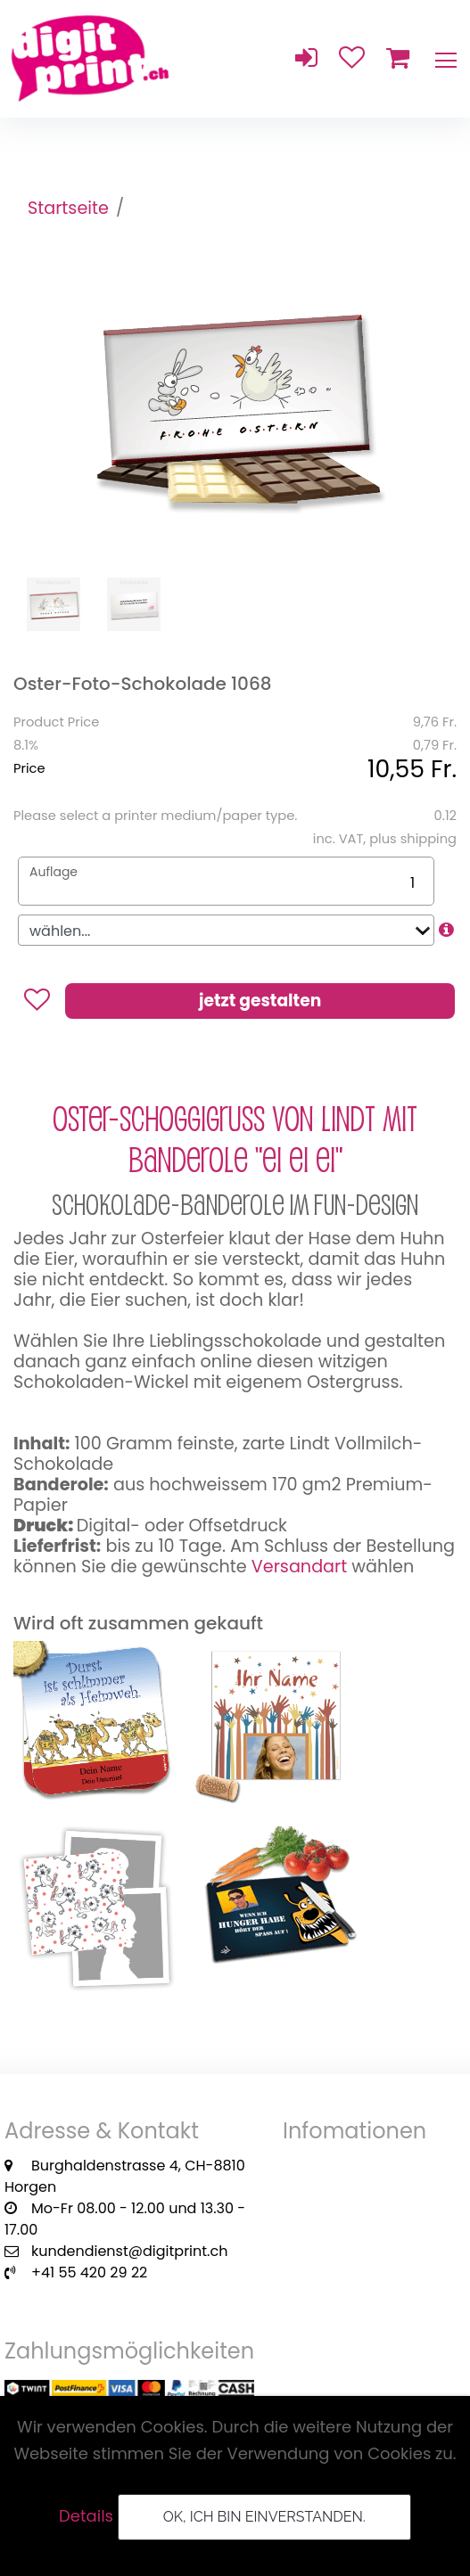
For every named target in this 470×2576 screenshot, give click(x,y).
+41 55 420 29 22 (89, 2272)
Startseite (68, 208)
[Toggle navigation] (445, 58)
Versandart (299, 1567)
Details (86, 2516)
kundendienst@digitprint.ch (129, 2251)
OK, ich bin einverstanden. (264, 2516)
